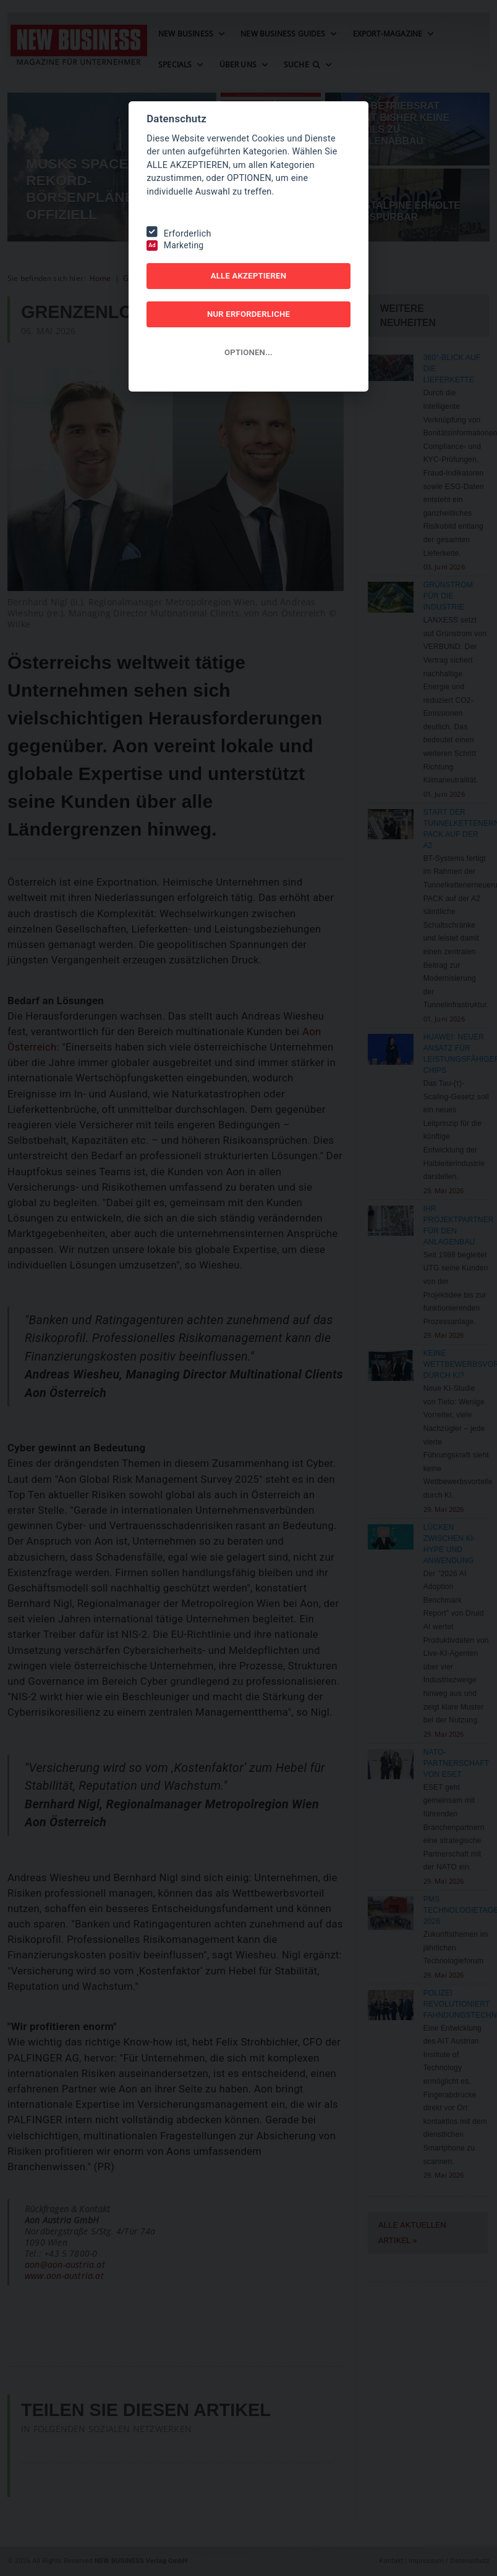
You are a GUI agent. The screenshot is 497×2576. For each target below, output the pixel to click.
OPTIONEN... (248, 352)
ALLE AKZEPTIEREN (248, 275)
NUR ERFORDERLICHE (248, 314)
